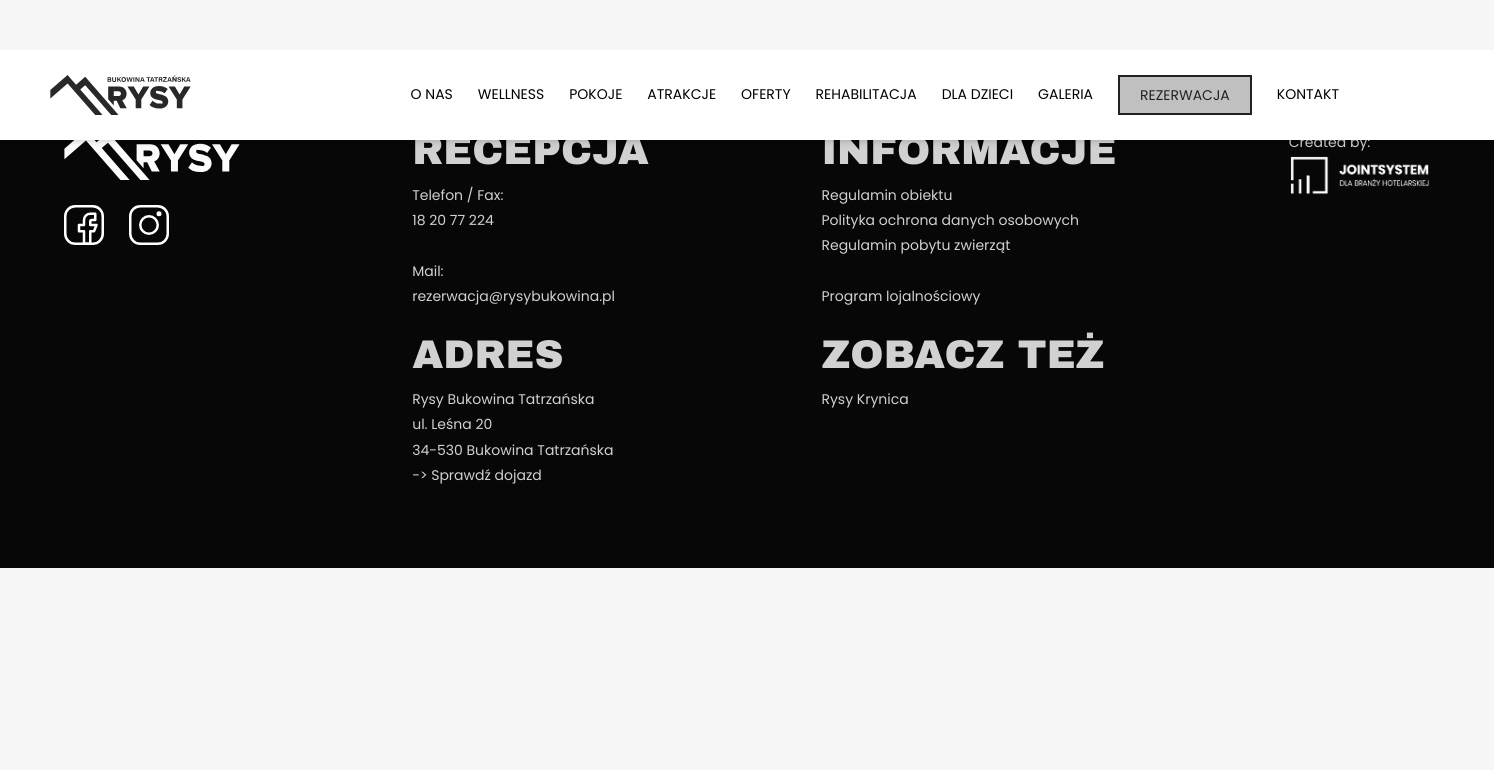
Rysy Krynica (864, 399)
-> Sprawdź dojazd (477, 475)
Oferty (766, 94)
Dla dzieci (977, 94)
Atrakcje (681, 94)
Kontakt (1308, 94)
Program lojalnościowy (900, 296)
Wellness (511, 94)
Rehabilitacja (866, 94)
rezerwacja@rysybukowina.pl (513, 296)
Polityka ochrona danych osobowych (950, 220)
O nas (432, 94)
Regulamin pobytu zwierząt (915, 245)
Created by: (1359, 163)
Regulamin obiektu (886, 195)
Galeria (1065, 94)
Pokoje (595, 94)
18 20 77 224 (453, 220)
